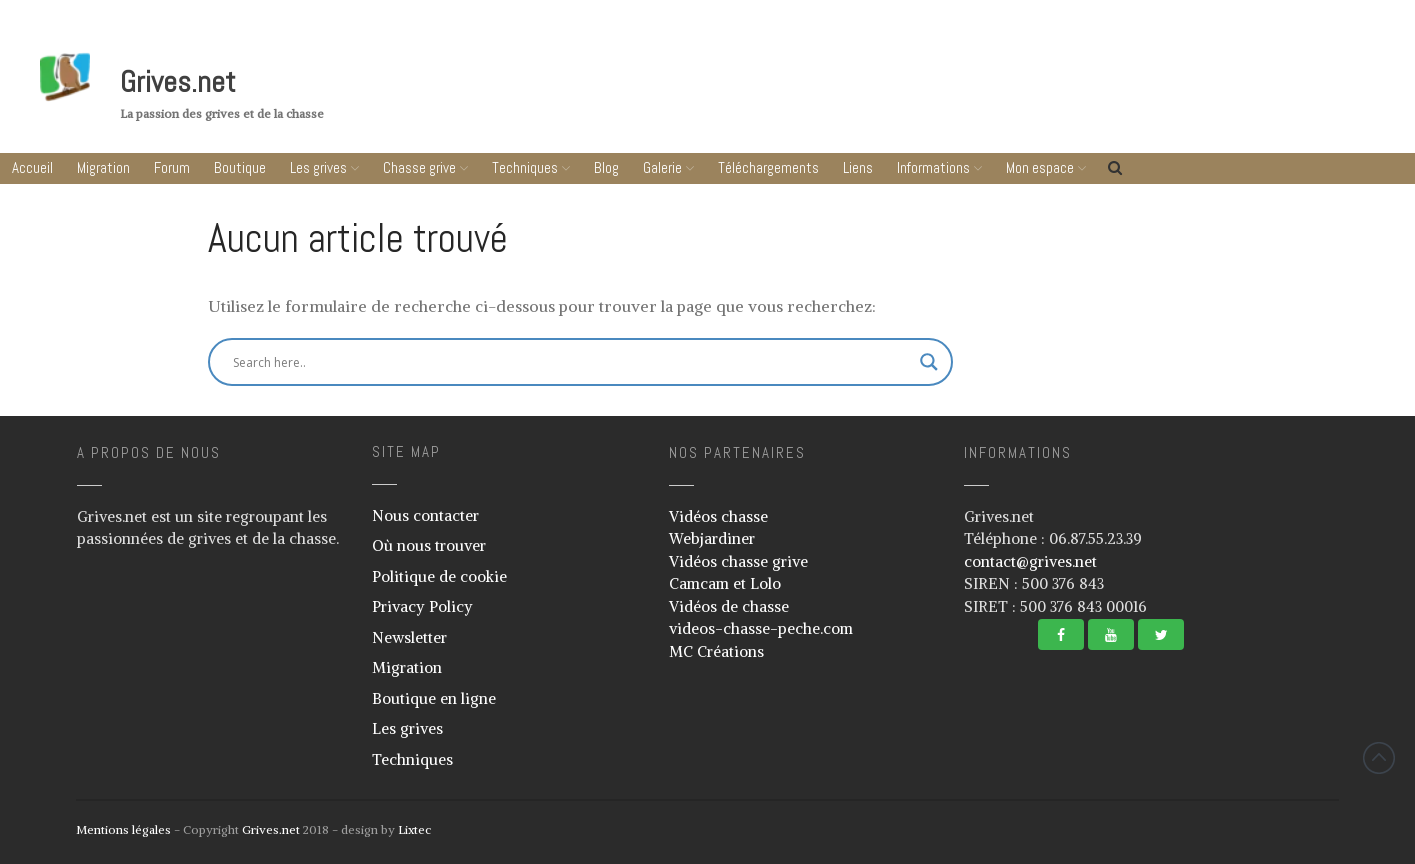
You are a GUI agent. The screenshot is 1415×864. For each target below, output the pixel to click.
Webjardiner (712, 538)
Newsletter (409, 637)
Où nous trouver (429, 545)
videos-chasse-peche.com (761, 628)
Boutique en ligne (434, 698)
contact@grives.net (1030, 561)
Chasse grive (419, 167)
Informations (933, 167)
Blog (606, 167)
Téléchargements (768, 167)
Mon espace (1040, 167)
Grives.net (178, 82)
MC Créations (716, 651)
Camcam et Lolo (725, 583)
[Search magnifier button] (929, 362)
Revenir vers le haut (1379, 758)
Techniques (525, 167)
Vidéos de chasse (729, 606)
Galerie (662, 167)
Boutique (240, 167)
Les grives (318, 167)
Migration (103, 167)
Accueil (32, 167)
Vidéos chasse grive (738, 561)
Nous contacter (425, 515)
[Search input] (483, 362)
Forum (172, 167)
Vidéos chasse (718, 516)
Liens (858, 167)
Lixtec (414, 829)
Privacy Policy (422, 606)
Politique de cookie (439, 576)
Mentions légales (123, 829)
